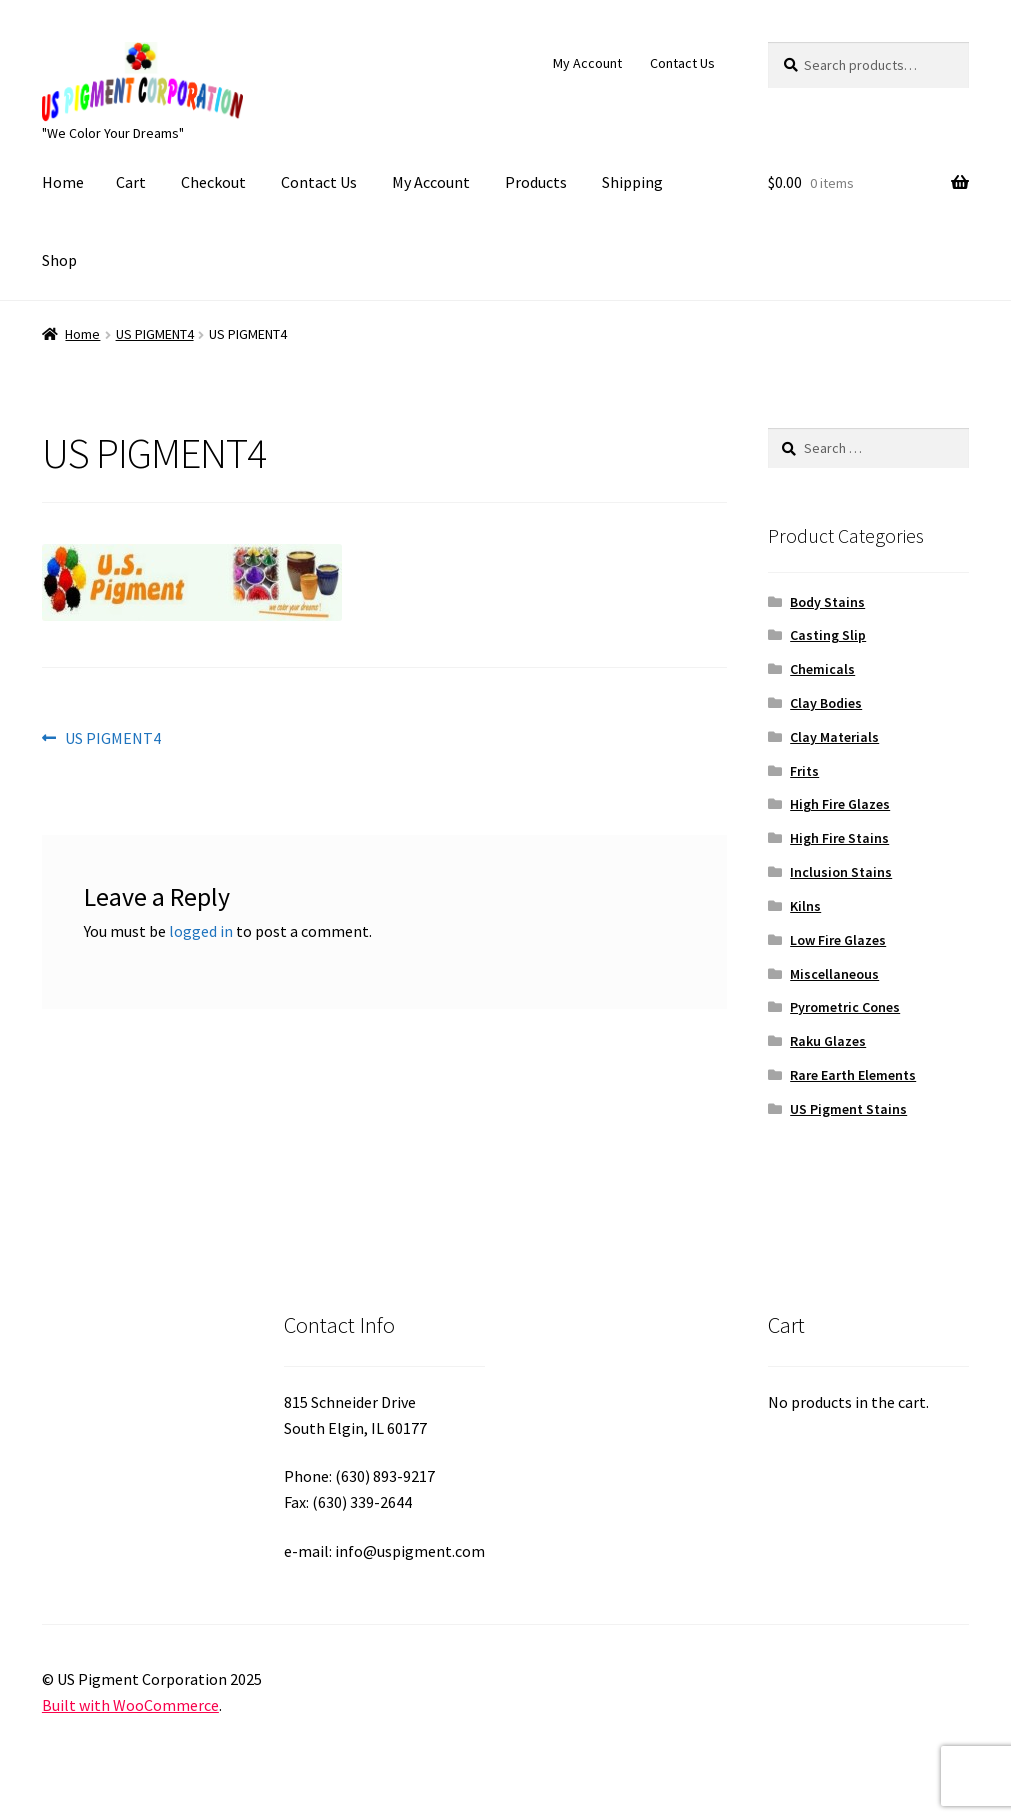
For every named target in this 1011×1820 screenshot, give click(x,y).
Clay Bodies (826, 703)
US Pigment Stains (848, 1109)
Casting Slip (828, 635)
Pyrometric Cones (845, 1007)
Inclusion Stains (841, 872)
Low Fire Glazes (838, 940)
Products (536, 182)
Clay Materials (834, 737)
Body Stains (827, 602)
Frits (804, 771)
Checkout (213, 182)
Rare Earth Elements (853, 1075)
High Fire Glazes (840, 804)
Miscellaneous (834, 974)
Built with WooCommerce (130, 1705)
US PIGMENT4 (155, 334)
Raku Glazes (828, 1041)
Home (63, 182)
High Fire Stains (839, 838)
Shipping (632, 182)
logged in (201, 931)
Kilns (805, 906)
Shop (59, 260)
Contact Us (682, 63)
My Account (587, 63)
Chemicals (822, 669)
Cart (131, 182)
